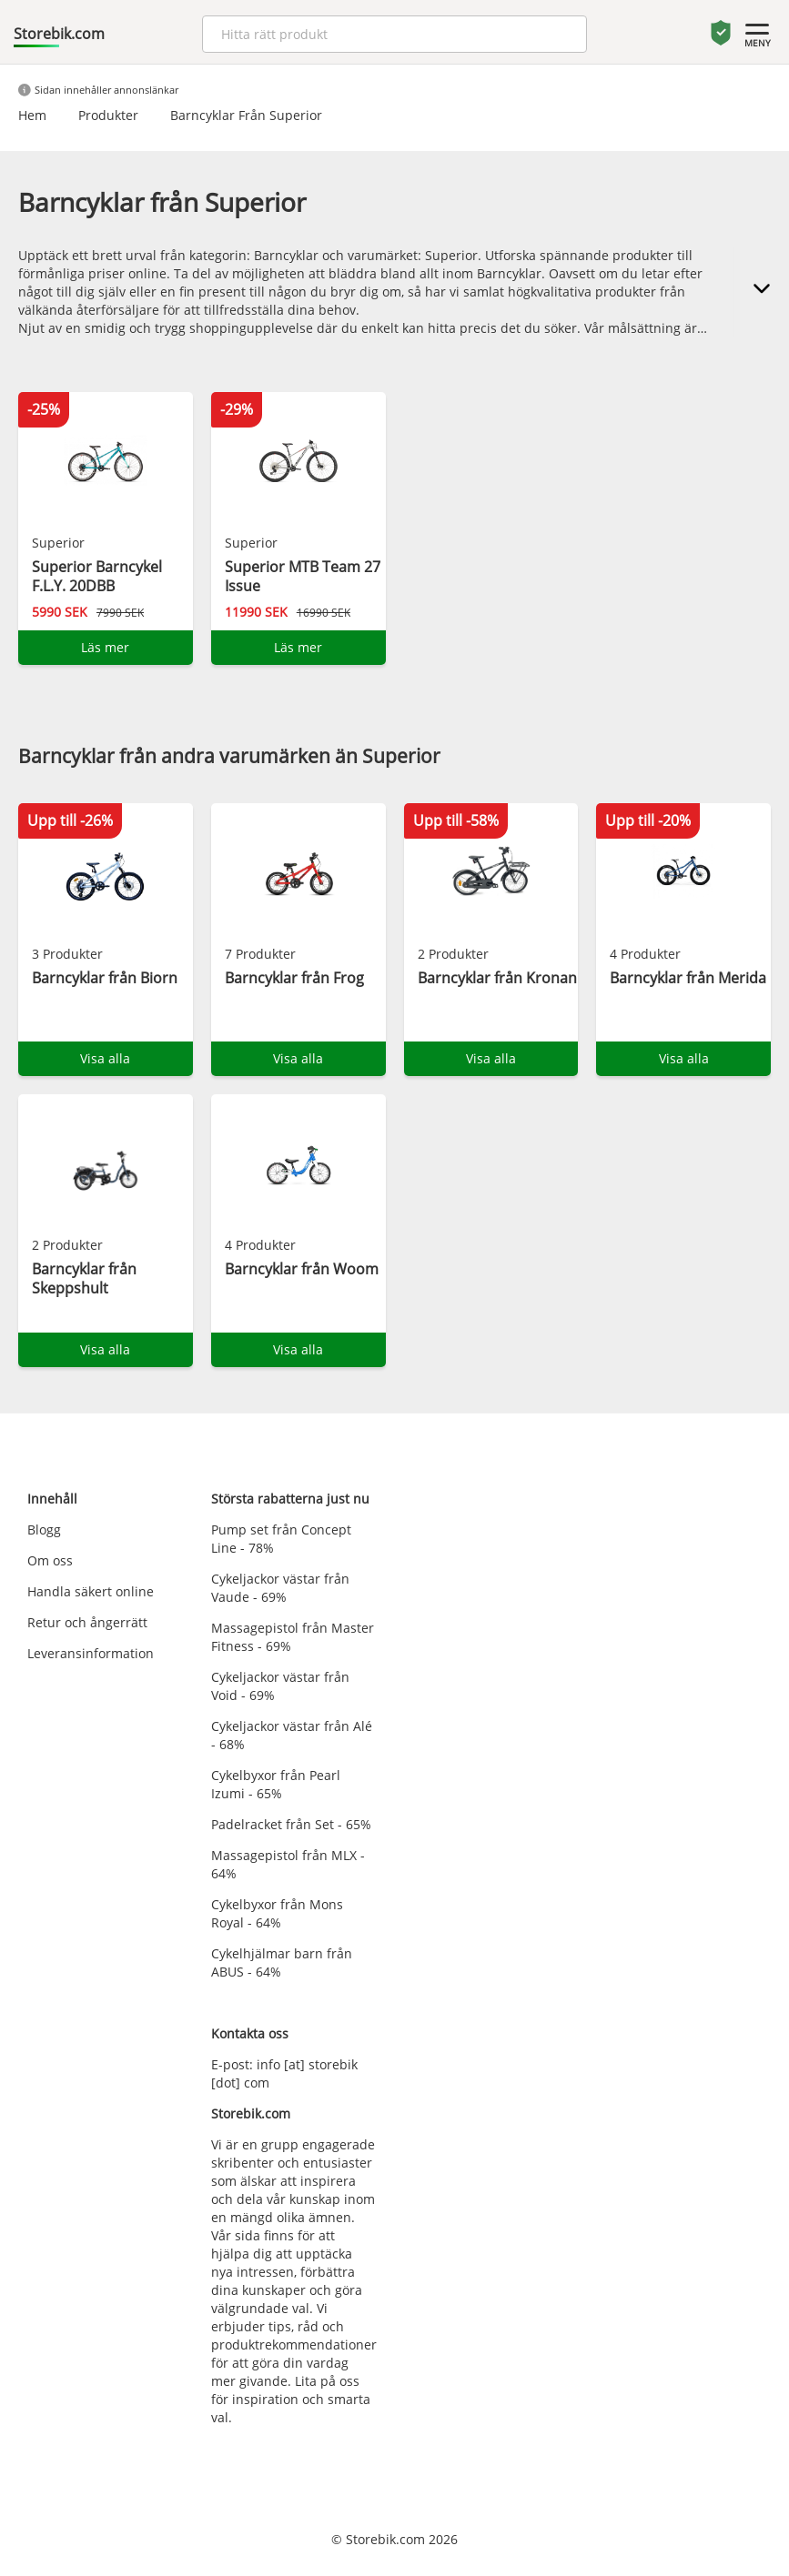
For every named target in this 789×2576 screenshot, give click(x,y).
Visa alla (105, 1058)
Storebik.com (59, 34)
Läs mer (105, 647)
